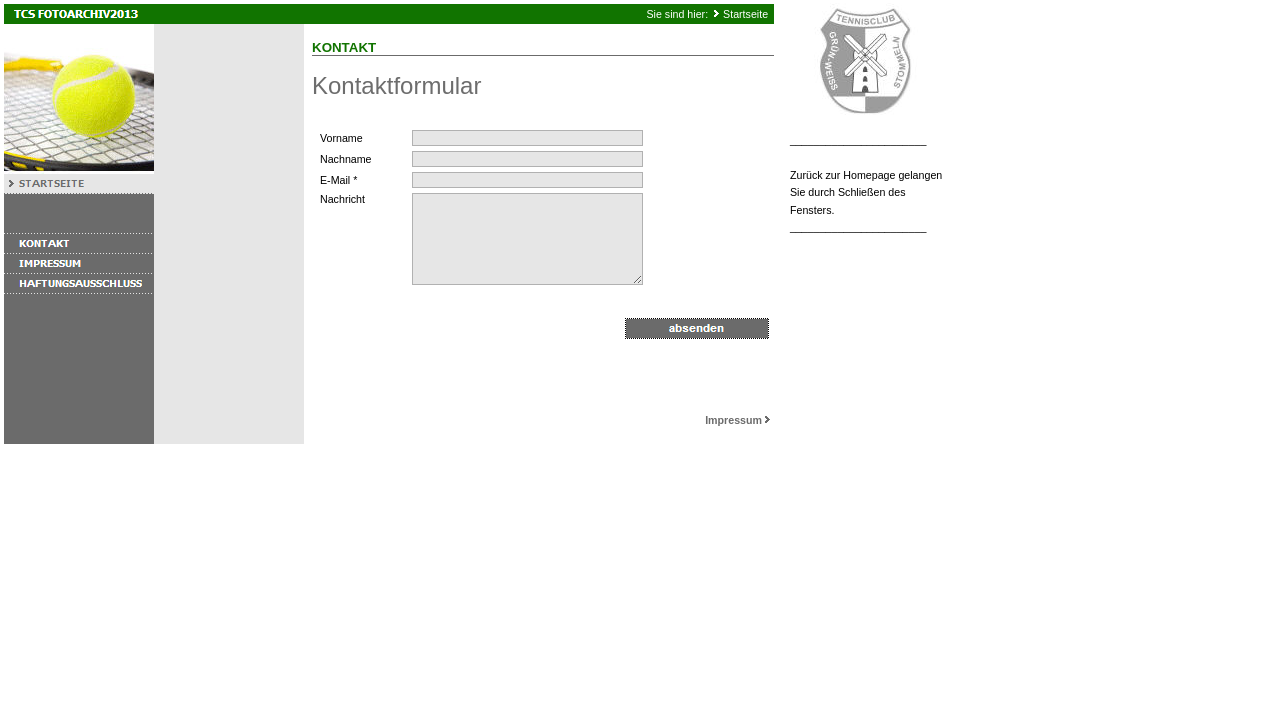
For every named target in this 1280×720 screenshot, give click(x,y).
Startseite (745, 14)
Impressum (739, 420)
